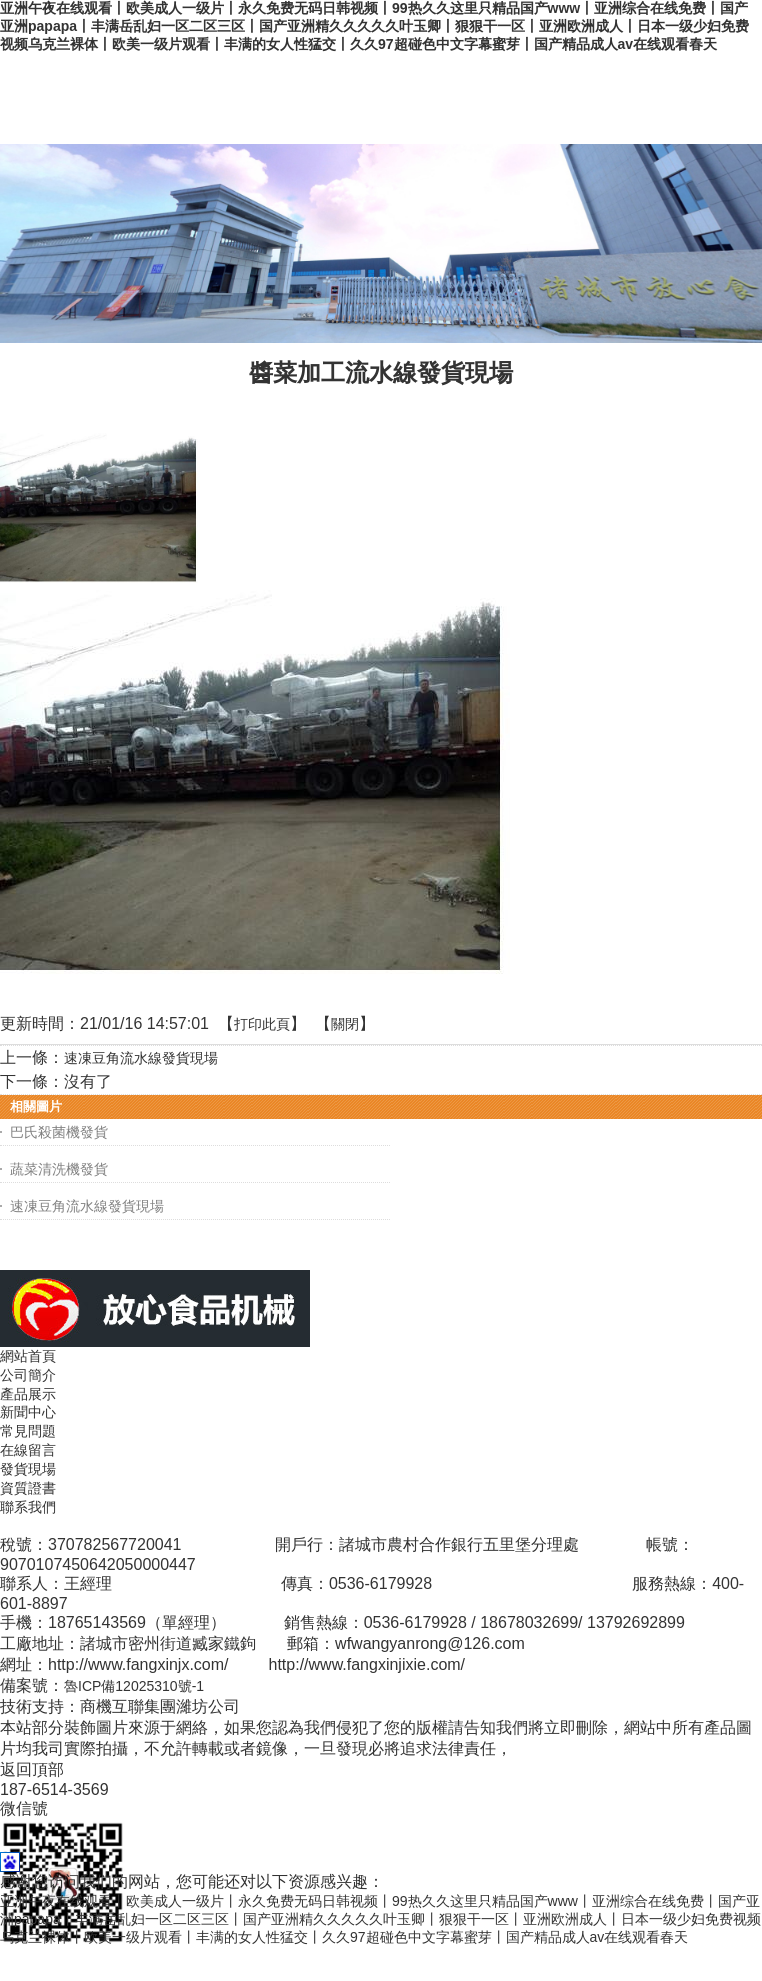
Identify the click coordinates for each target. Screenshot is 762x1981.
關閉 (345, 1024)
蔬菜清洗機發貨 (59, 1169)
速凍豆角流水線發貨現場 (141, 1058)
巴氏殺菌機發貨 (59, 1132)
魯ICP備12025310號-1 (134, 1686)
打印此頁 (262, 1024)
